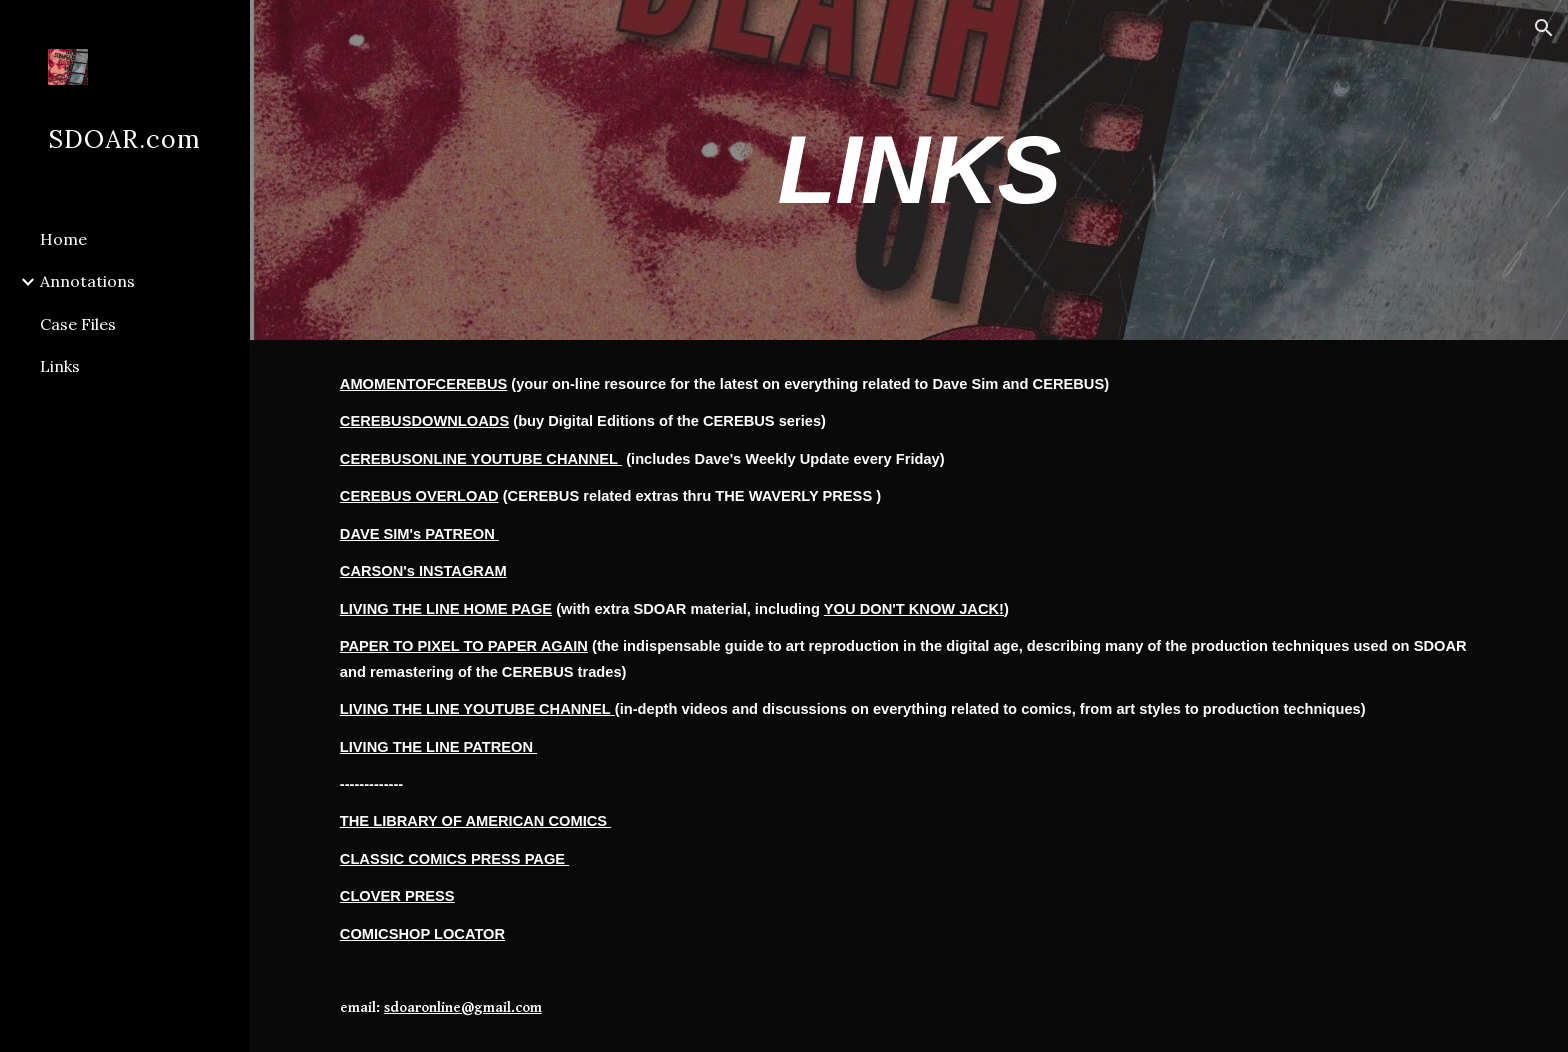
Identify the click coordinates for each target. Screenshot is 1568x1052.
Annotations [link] (87, 281)
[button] (1544, 28)
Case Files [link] (78, 324)
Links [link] (60, 366)
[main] (909, 170)
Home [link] (63, 239)
